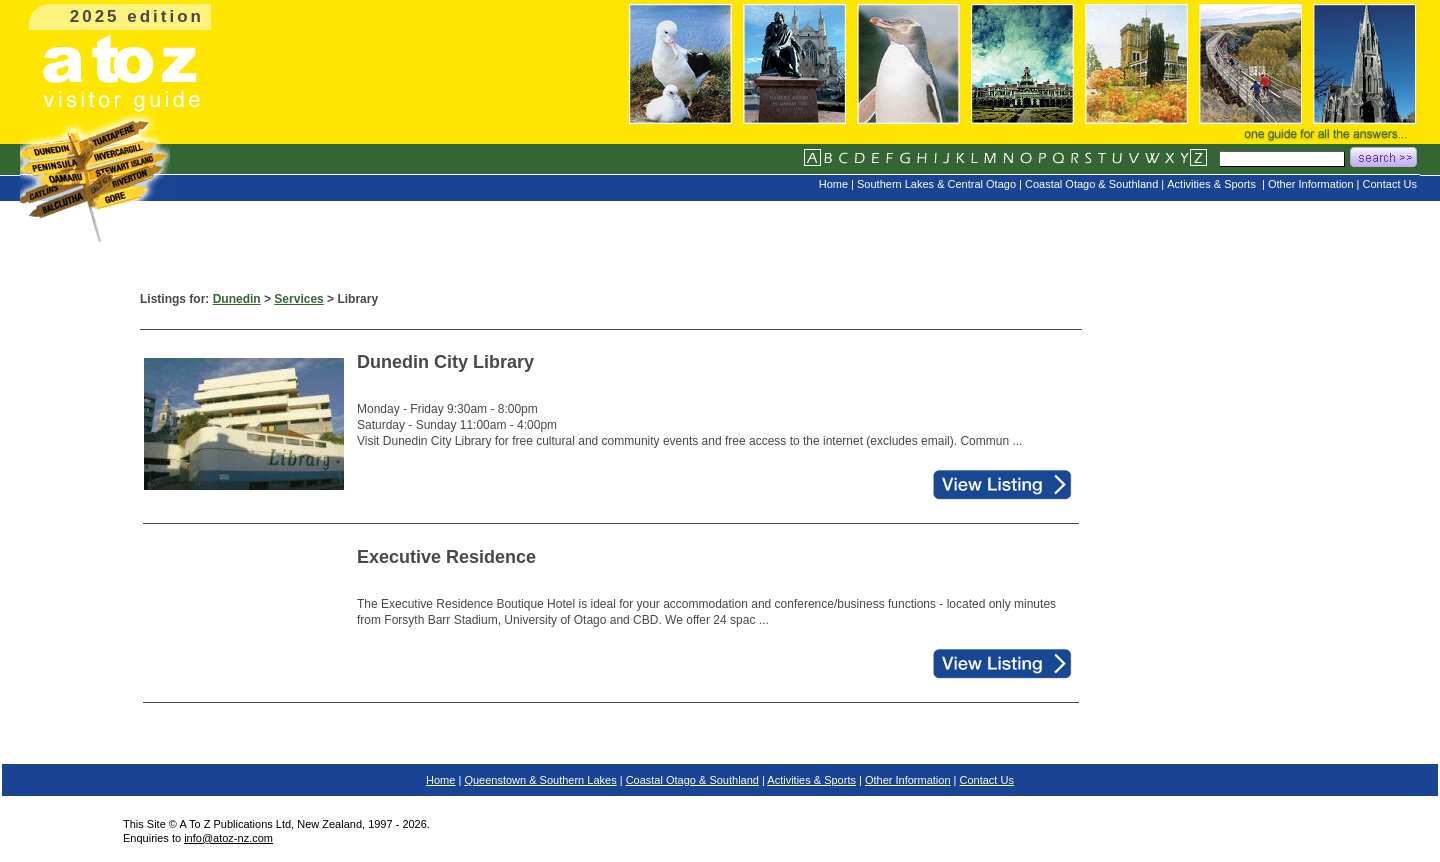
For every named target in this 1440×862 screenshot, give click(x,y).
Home (440, 780)
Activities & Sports (811, 780)
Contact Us (987, 780)
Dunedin (237, 299)
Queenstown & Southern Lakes (540, 780)
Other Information (908, 780)
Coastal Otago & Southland (692, 780)
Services (298, 299)
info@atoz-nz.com (228, 838)
